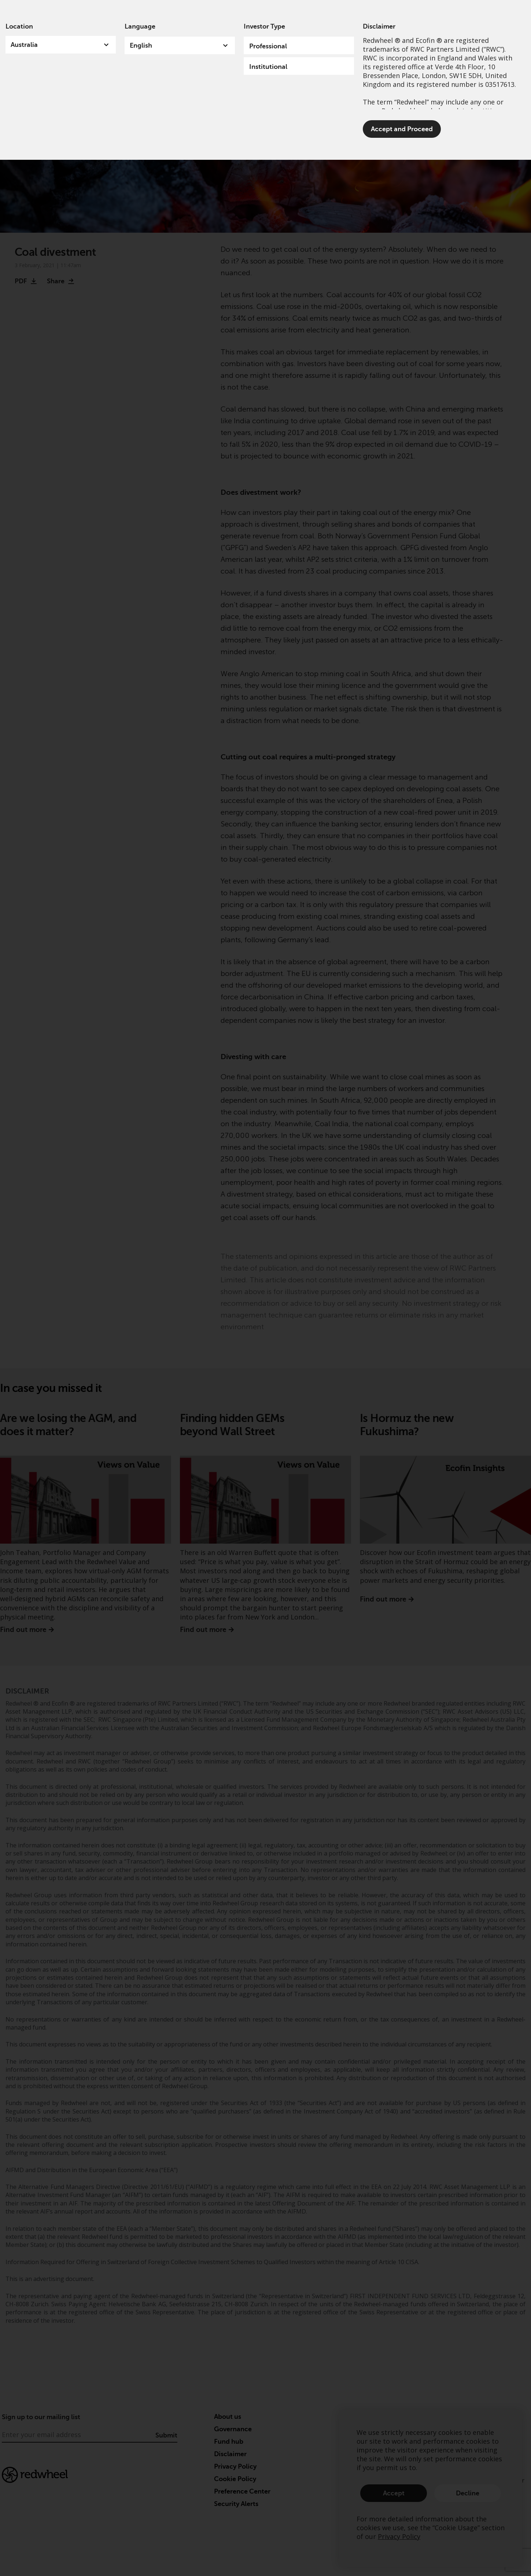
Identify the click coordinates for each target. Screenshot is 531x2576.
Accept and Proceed (402, 129)
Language (140, 26)
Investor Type (264, 26)
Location (19, 26)
